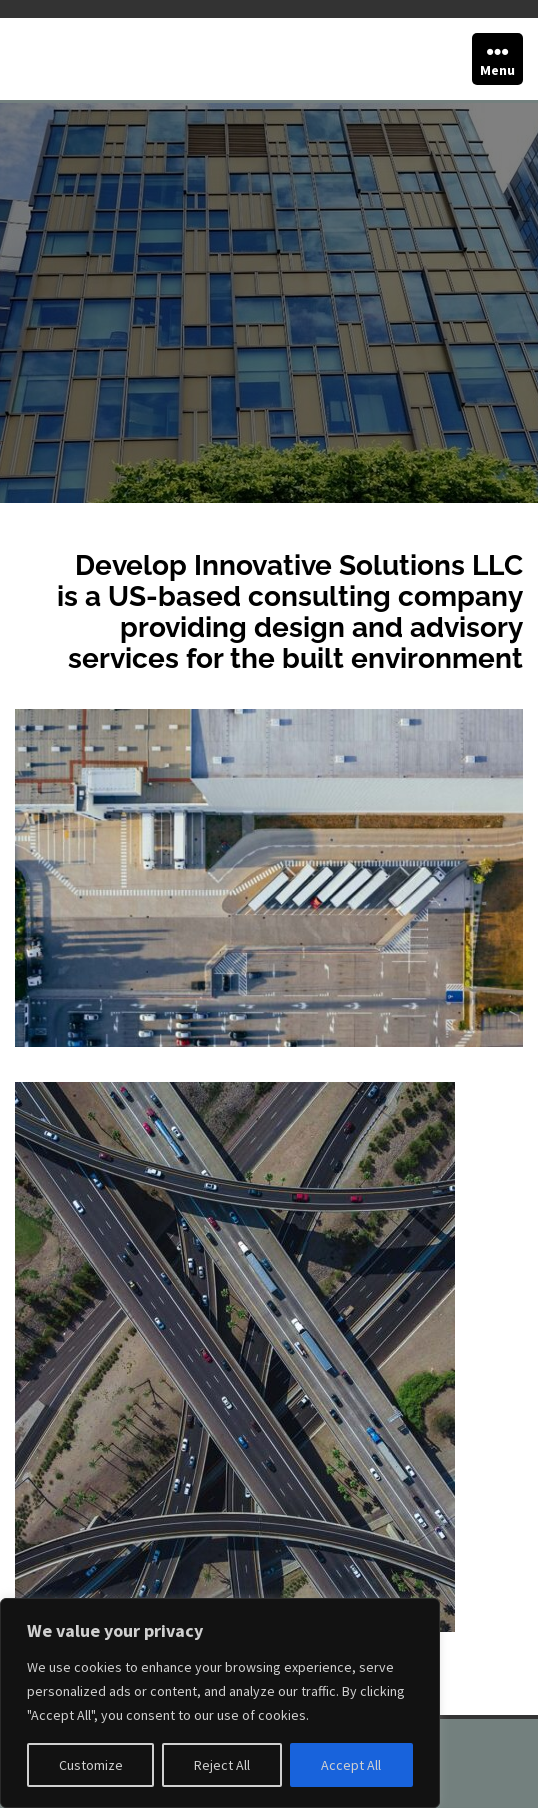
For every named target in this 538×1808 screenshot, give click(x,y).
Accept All (351, 1765)
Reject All (222, 1765)
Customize (91, 1765)
